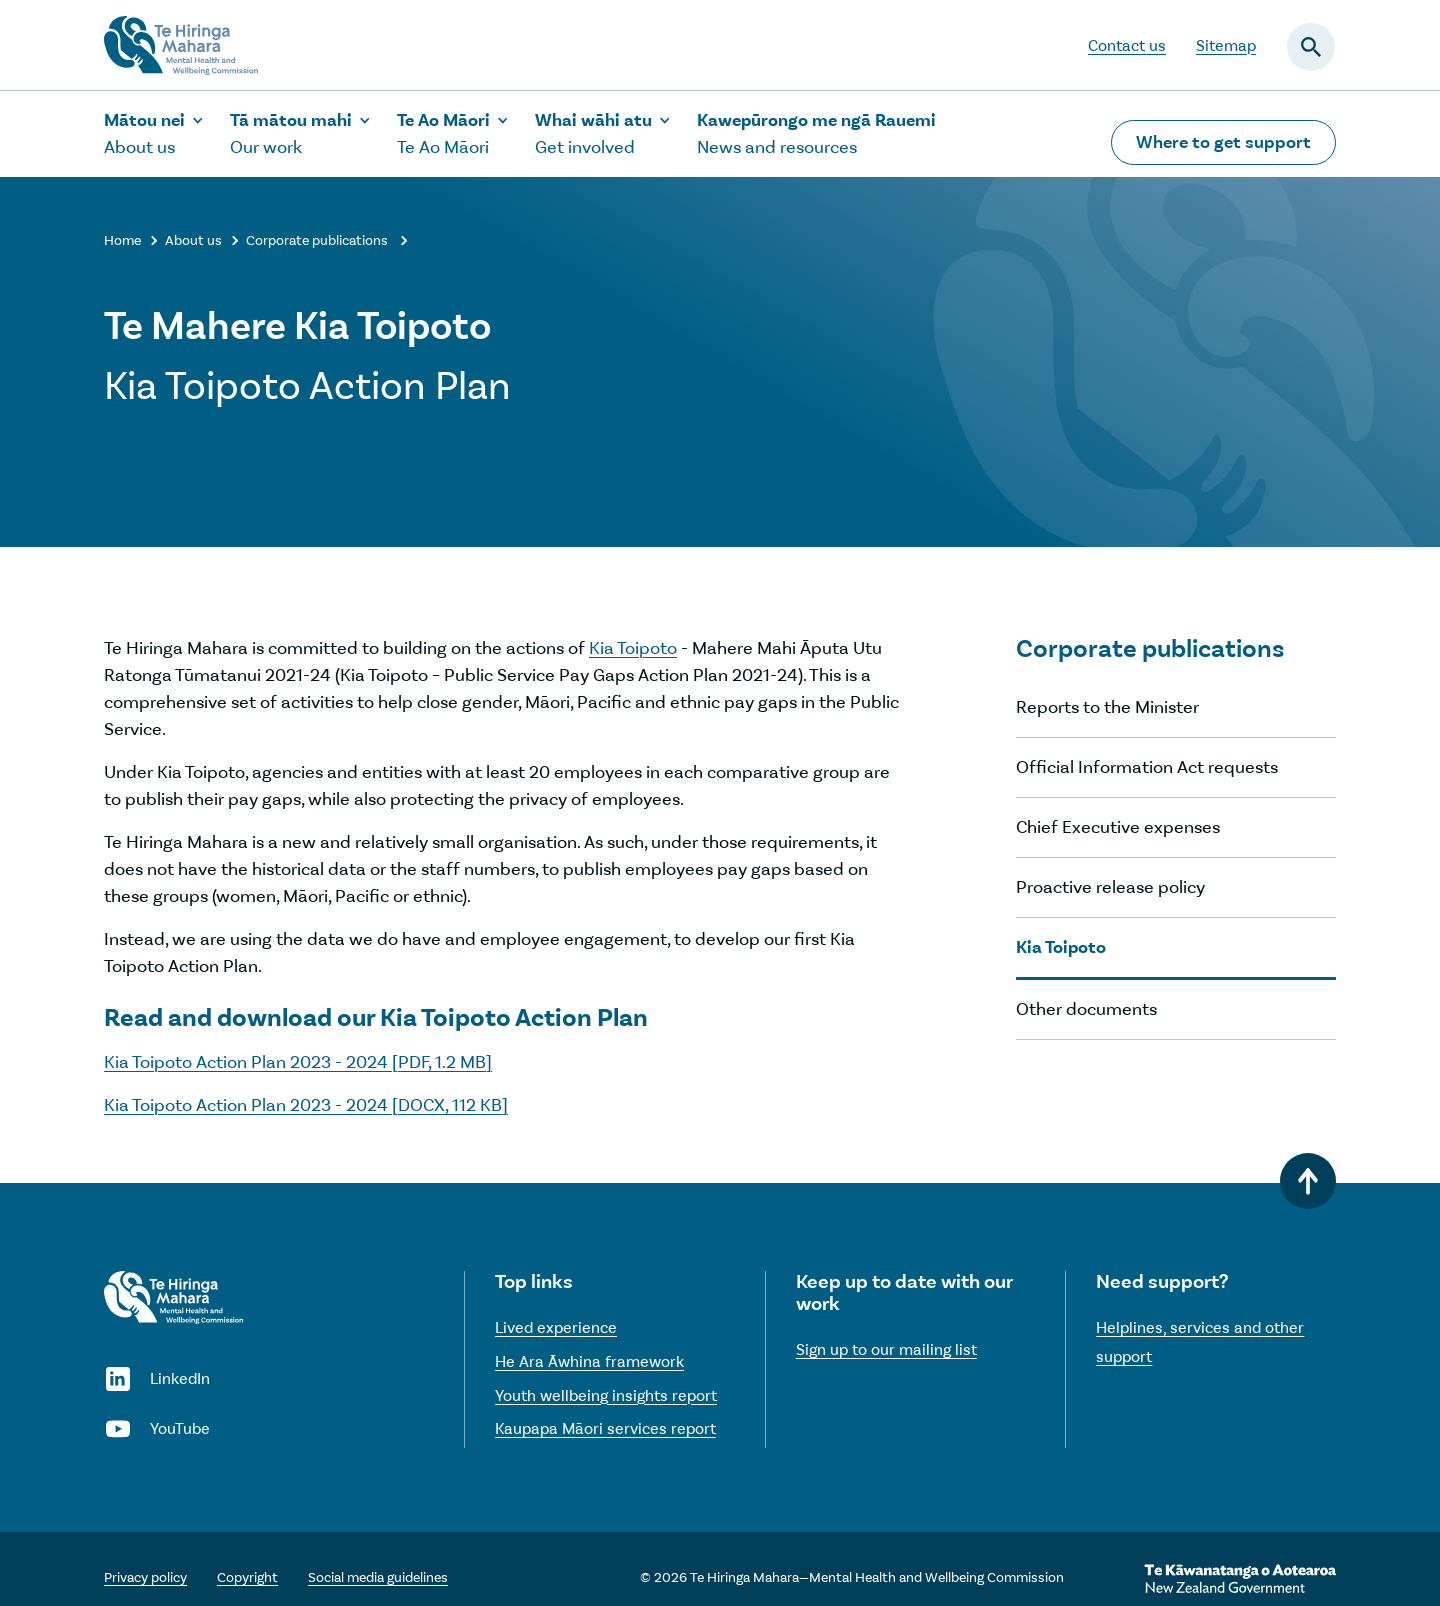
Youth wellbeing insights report (606, 1395)
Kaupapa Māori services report (605, 1428)
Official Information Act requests (1147, 767)
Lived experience (556, 1327)
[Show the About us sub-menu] (154, 134)
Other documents (1086, 1009)
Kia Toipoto (633, 648)
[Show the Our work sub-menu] (301, 134)
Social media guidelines (378, 1577)
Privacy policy (145, 1577)
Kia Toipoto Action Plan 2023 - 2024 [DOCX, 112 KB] (306, 1105)
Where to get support (1223, 142)
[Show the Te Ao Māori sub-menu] (453, 134)
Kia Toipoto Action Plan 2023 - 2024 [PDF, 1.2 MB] (298, 1062)
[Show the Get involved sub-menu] (603, 134)
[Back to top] (1308, 1181)
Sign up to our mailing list (886, 1349)
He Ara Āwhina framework (589, 1361)
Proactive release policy (1110, 887)
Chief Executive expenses (1118, 827)
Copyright (247, 1577)
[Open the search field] (1311, 47)
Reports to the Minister (1107, 707)
